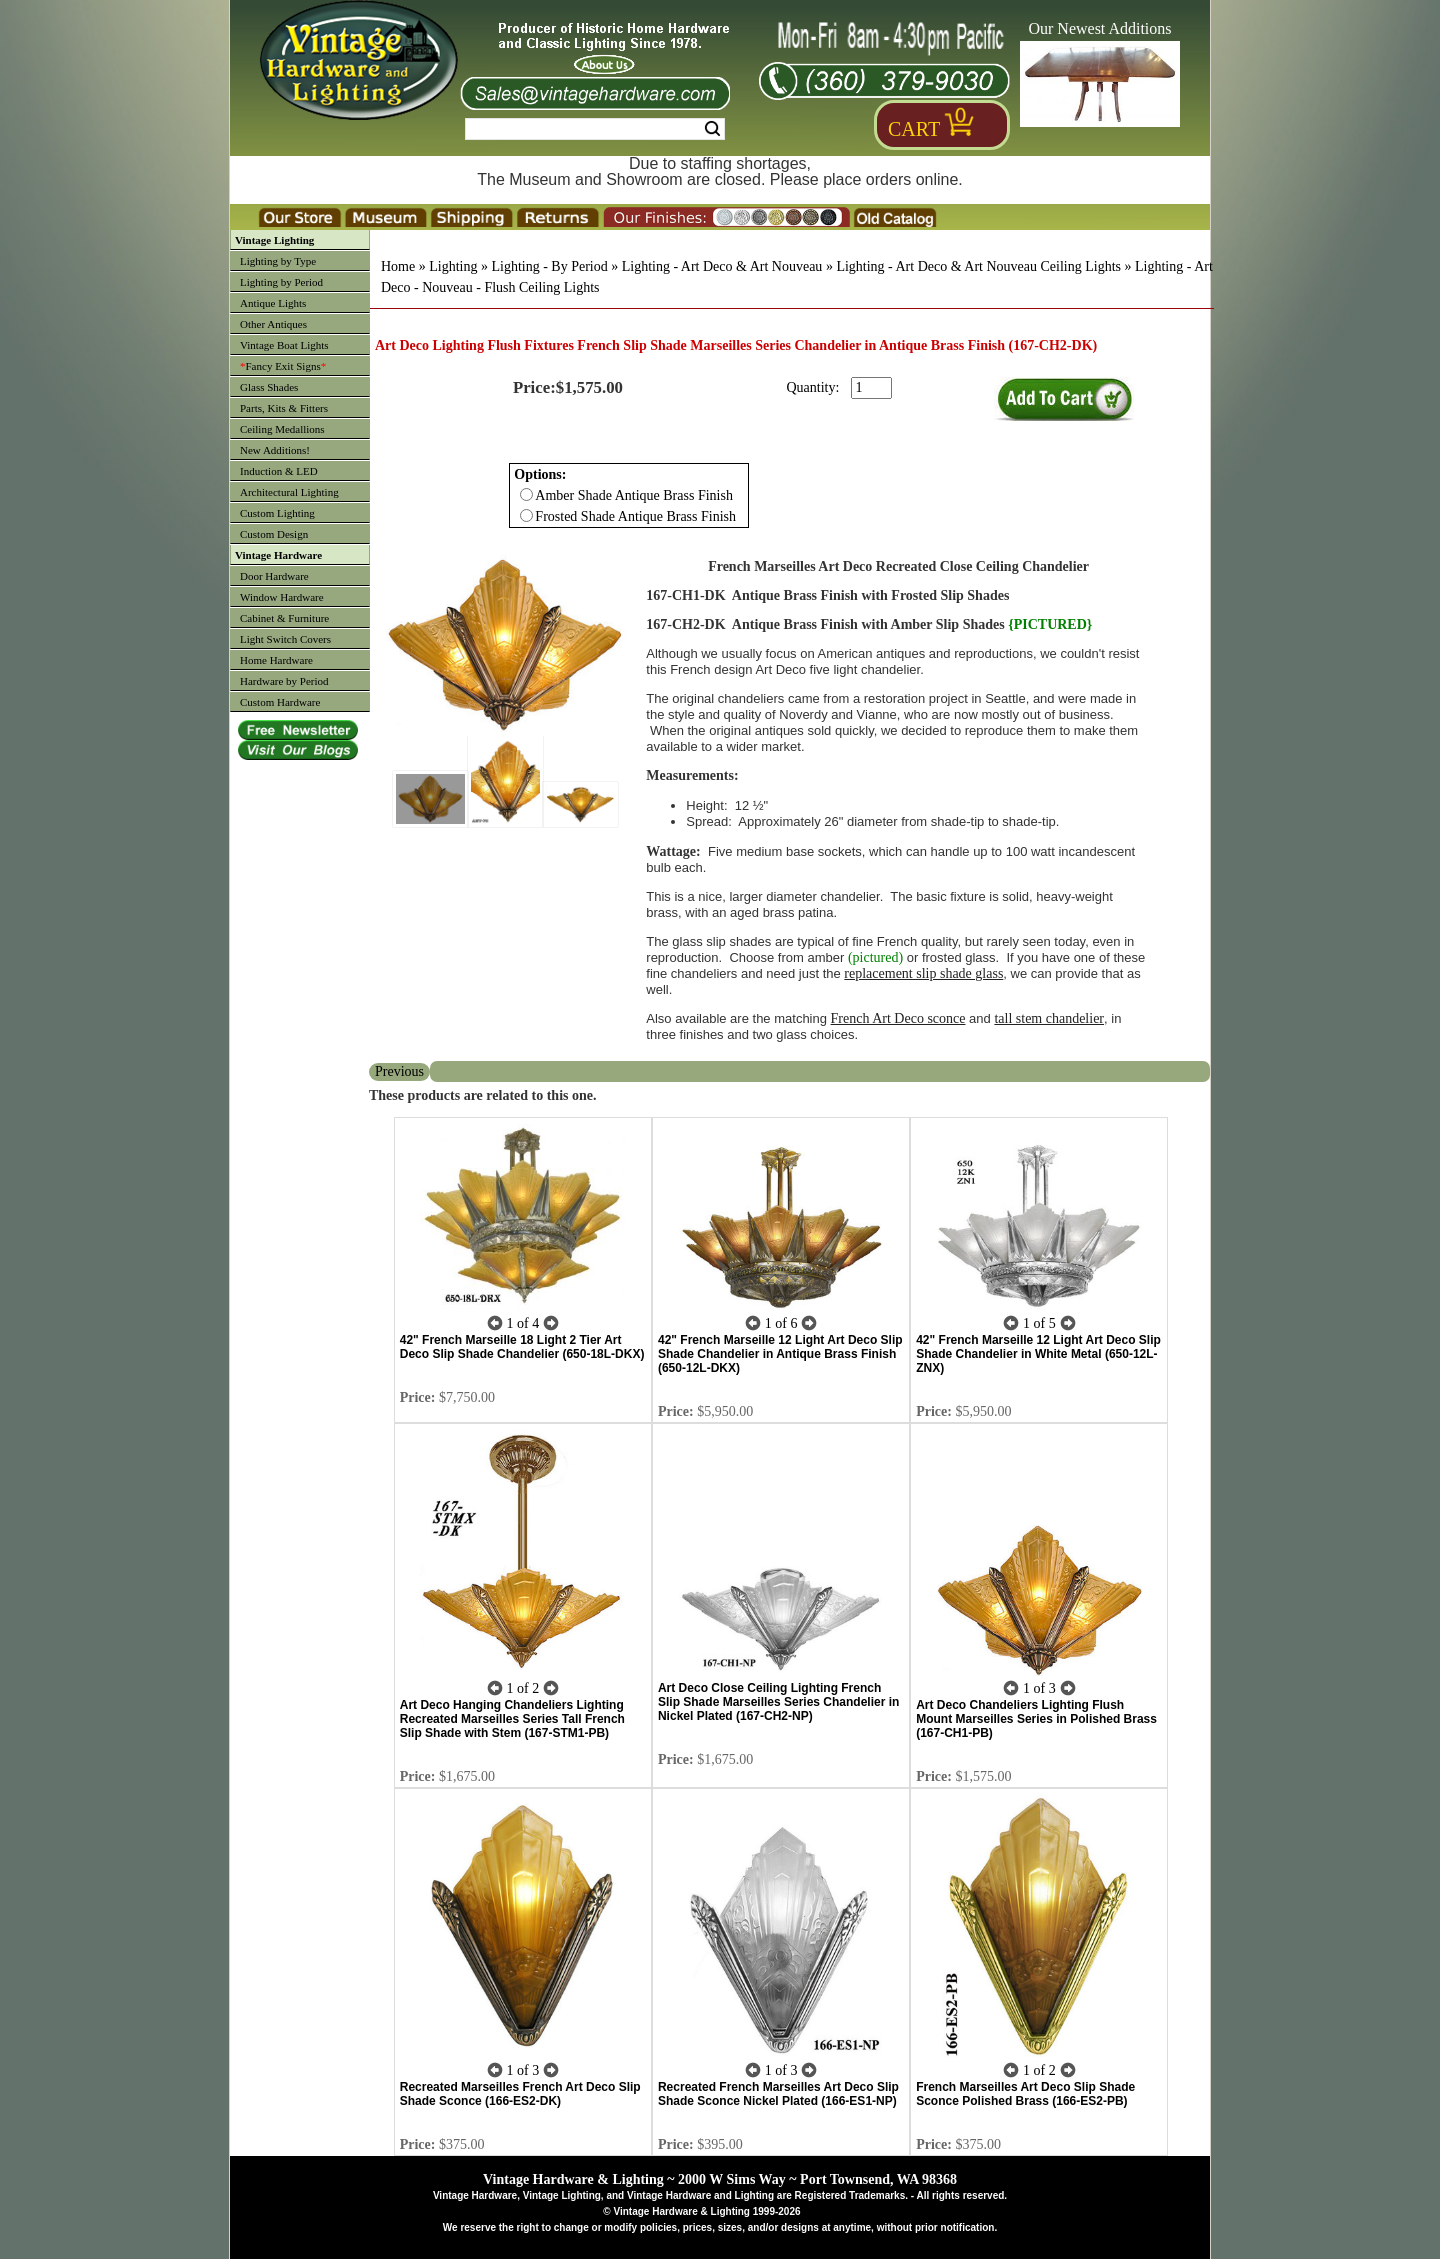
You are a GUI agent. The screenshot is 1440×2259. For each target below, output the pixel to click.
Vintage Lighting (274, 240)
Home (398, 266)
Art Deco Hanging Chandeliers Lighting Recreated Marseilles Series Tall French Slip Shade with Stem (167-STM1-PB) (512, 1719)
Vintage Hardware (278, 555)
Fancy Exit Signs (283, 366)
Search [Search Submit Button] (712, 129)
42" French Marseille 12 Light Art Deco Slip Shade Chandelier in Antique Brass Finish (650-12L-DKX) (780, 1354)
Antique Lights (273, 303)
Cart (914, 129)
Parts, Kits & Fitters (284, 408)
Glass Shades (269, 387)
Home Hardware (276, 660)
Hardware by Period (284, 681)
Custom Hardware (280, 702)
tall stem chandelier (1049, 1018)
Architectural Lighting (289, 492)
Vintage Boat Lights (284, 345)
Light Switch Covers (285, 639)
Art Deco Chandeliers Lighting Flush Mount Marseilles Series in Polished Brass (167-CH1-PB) (1036, 1719)
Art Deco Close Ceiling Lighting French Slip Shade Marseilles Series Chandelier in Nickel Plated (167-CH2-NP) (778, 1702)
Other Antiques (273, 324)
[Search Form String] (595, 129)
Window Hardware (282, 597)
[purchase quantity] (871, 388)
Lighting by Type (278, 261)
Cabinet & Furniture (284, 618)
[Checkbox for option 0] (526, 494)
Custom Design (274, 534)
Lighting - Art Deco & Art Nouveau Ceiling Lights (978, 266)
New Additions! (275, 450)
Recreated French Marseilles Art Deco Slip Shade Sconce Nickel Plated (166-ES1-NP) (778, 2094)
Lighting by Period (281, 282)
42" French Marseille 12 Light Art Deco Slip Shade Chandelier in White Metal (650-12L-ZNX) (1038, 1354)
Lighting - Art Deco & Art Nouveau (722, 266)
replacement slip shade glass (923, 973)
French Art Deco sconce (898, 1018)
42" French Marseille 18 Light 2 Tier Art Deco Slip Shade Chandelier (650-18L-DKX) (522, 1347)
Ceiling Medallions (282, 429)
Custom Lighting (277, 513)
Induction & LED (279, 471)
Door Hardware (274, 576)
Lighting (453, 266)
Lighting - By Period (549, 266)
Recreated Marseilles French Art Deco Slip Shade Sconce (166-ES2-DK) (520, 2094)
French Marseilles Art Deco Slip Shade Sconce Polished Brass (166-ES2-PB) (1025, 2094)
